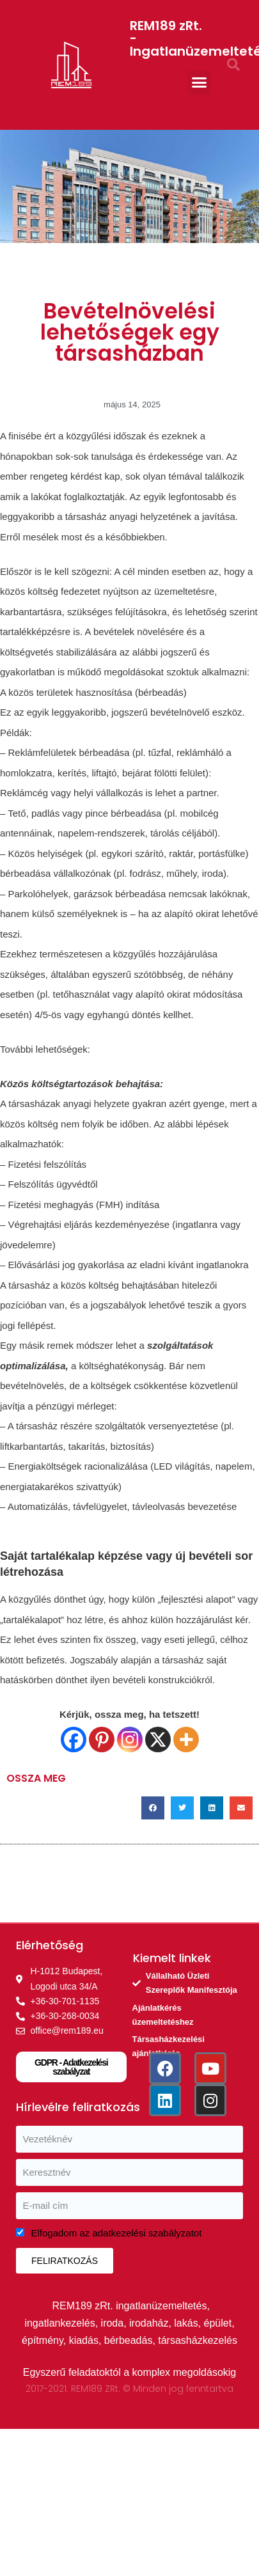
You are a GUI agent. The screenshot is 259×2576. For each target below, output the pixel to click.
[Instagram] (130, 1739)
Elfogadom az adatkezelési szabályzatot (116, 2232)
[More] (186, 1739)
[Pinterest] (101, 1739)
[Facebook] (73, 1739)
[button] (199, 82)
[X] (158, 1739)
